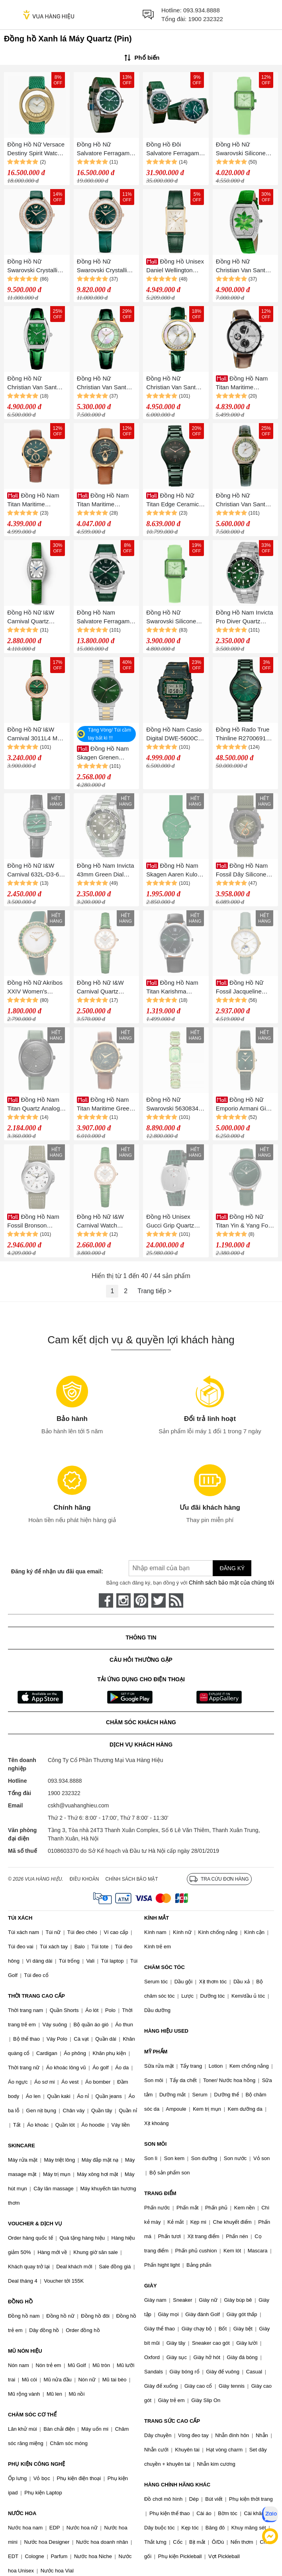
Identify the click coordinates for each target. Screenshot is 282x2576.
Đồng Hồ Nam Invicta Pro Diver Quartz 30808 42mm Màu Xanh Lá (244, 617)
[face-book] (106, 1600)
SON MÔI (155, 2144)
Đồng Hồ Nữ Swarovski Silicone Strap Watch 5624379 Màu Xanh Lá (245, 149)
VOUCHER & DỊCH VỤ (35, 2224)
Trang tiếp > (154, 1291)
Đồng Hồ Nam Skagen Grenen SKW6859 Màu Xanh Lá (105, 753)
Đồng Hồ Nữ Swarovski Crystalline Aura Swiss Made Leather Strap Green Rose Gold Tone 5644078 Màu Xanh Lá (35, 266)
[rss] (176, 1600)
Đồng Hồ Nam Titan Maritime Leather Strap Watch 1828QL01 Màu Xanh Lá (105, 500)
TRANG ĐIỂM (160, 2193)
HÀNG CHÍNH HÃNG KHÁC (177, 2485)
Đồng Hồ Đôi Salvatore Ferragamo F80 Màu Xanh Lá (174, 149)
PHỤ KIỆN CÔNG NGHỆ (36, 2464)
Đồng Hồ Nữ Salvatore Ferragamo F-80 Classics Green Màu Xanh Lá (105, 149)
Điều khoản (84, 1879)
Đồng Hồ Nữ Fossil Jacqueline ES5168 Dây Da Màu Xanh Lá (244, 987)
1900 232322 (205, 19)
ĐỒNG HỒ (20, 2302)
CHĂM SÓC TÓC (164, 1967)
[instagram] (123, 1600)
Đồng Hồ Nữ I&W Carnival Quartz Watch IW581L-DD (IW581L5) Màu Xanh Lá (35, 617)
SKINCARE (21, 2146)
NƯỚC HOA (22, 2513)
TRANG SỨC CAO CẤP (172, 2421)
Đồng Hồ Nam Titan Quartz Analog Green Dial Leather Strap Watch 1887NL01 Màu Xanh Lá (35, 1104)
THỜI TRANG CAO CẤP (36, 1996)
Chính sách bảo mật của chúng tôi (231, 1582)
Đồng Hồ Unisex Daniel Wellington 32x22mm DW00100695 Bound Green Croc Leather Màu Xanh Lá (175, 266)
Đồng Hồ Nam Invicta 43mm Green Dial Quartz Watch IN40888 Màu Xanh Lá (105, 870)
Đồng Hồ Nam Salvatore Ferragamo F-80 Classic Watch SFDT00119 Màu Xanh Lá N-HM (105, 617)
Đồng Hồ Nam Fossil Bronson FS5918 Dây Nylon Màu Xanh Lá (33, 1221)
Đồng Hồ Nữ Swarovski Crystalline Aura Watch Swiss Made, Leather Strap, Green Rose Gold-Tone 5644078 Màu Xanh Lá (105, 266)
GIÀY (150, 2286)
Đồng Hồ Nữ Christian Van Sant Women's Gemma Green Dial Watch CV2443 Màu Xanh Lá (36, 383)
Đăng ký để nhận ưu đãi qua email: (57, 1571)
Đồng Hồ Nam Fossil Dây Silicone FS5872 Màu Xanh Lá (245, 870)
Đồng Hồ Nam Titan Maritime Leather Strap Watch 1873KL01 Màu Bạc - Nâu (244, 383)
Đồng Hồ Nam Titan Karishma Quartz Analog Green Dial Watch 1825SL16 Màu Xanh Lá (175, 987)
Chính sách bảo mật (131, 1879)
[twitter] (158, 1600)
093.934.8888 (201, 10)
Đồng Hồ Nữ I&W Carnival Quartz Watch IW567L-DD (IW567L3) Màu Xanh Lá (105, 987)
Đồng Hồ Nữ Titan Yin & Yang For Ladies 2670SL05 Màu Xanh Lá (243, 1221)
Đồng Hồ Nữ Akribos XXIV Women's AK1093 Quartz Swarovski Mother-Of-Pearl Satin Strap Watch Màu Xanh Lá (36, 987)
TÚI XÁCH (20, 1918)
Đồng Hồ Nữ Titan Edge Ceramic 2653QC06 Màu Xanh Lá (175, 500)
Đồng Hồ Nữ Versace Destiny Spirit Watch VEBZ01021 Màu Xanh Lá (36, 149)
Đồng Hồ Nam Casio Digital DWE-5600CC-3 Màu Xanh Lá (175, 734)
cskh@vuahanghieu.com (78, 1805)
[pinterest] (141, 1600)
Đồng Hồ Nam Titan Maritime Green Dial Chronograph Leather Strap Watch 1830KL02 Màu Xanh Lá (105, 1104)
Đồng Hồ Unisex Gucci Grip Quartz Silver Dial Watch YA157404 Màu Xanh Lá (174, 1221)
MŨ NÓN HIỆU (25, 2351)
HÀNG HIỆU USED (166, 2031)
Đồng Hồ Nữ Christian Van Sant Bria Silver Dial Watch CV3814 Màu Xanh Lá (175, 383)
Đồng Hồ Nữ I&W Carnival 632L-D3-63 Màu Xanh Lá (34, 870)
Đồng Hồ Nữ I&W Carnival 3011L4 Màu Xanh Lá (35, 734)
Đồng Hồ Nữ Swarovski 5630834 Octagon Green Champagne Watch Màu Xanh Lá (172, 1104)
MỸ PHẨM (155, 2052)
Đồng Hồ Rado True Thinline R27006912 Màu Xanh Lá (243, 734)
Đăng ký (232, 1568)
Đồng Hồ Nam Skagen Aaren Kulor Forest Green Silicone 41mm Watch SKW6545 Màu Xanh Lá (175, 870)
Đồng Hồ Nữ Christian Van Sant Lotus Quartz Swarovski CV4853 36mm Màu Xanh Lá (243, 266)
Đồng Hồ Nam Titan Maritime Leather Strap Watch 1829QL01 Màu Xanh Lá (35, 500)
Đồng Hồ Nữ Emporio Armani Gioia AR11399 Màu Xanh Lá (245, 1104)
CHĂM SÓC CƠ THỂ (32, 2415)
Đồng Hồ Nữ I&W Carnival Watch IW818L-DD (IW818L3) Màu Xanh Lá (105, 1221)
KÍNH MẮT (156, 1918)
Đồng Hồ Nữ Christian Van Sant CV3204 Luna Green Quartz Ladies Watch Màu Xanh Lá (105, 383)
